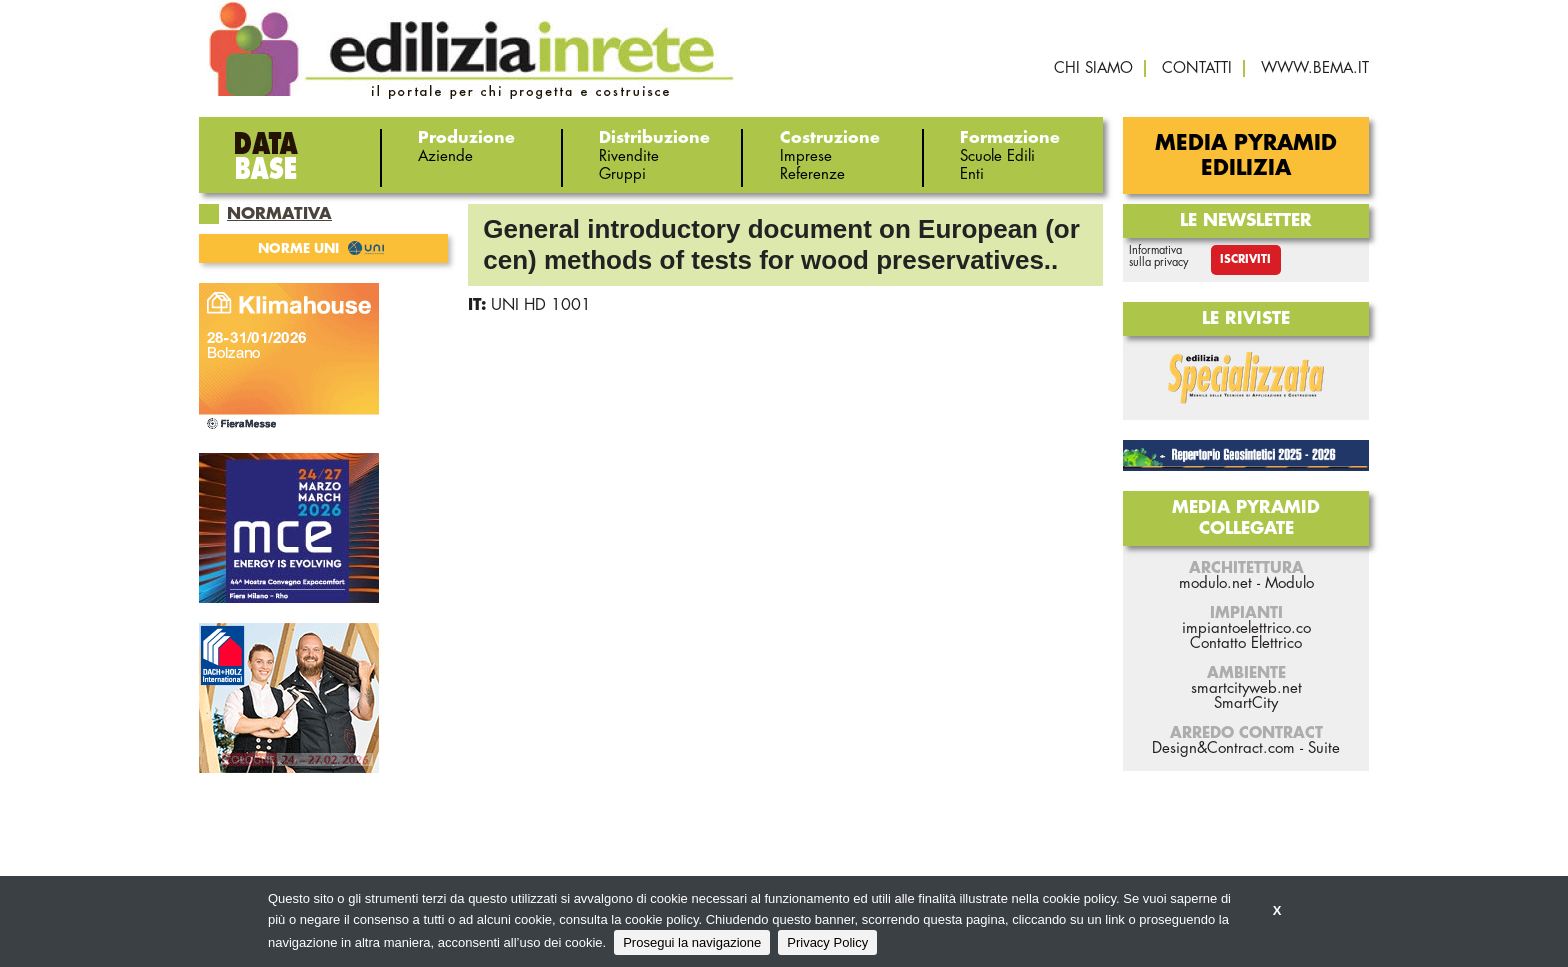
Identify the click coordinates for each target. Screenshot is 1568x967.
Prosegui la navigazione (692, 942)
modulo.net (1215, 583)
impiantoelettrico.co (1246, 628)
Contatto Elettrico (1246, 643)
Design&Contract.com (1223, 748)
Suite (1324, 748)
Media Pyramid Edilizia (1246, 156)
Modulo (1289, 583)
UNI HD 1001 (541, 305)
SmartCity (1246, 703)
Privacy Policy (827, 942)
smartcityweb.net (1246, 688)
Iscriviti (1245, 259)
